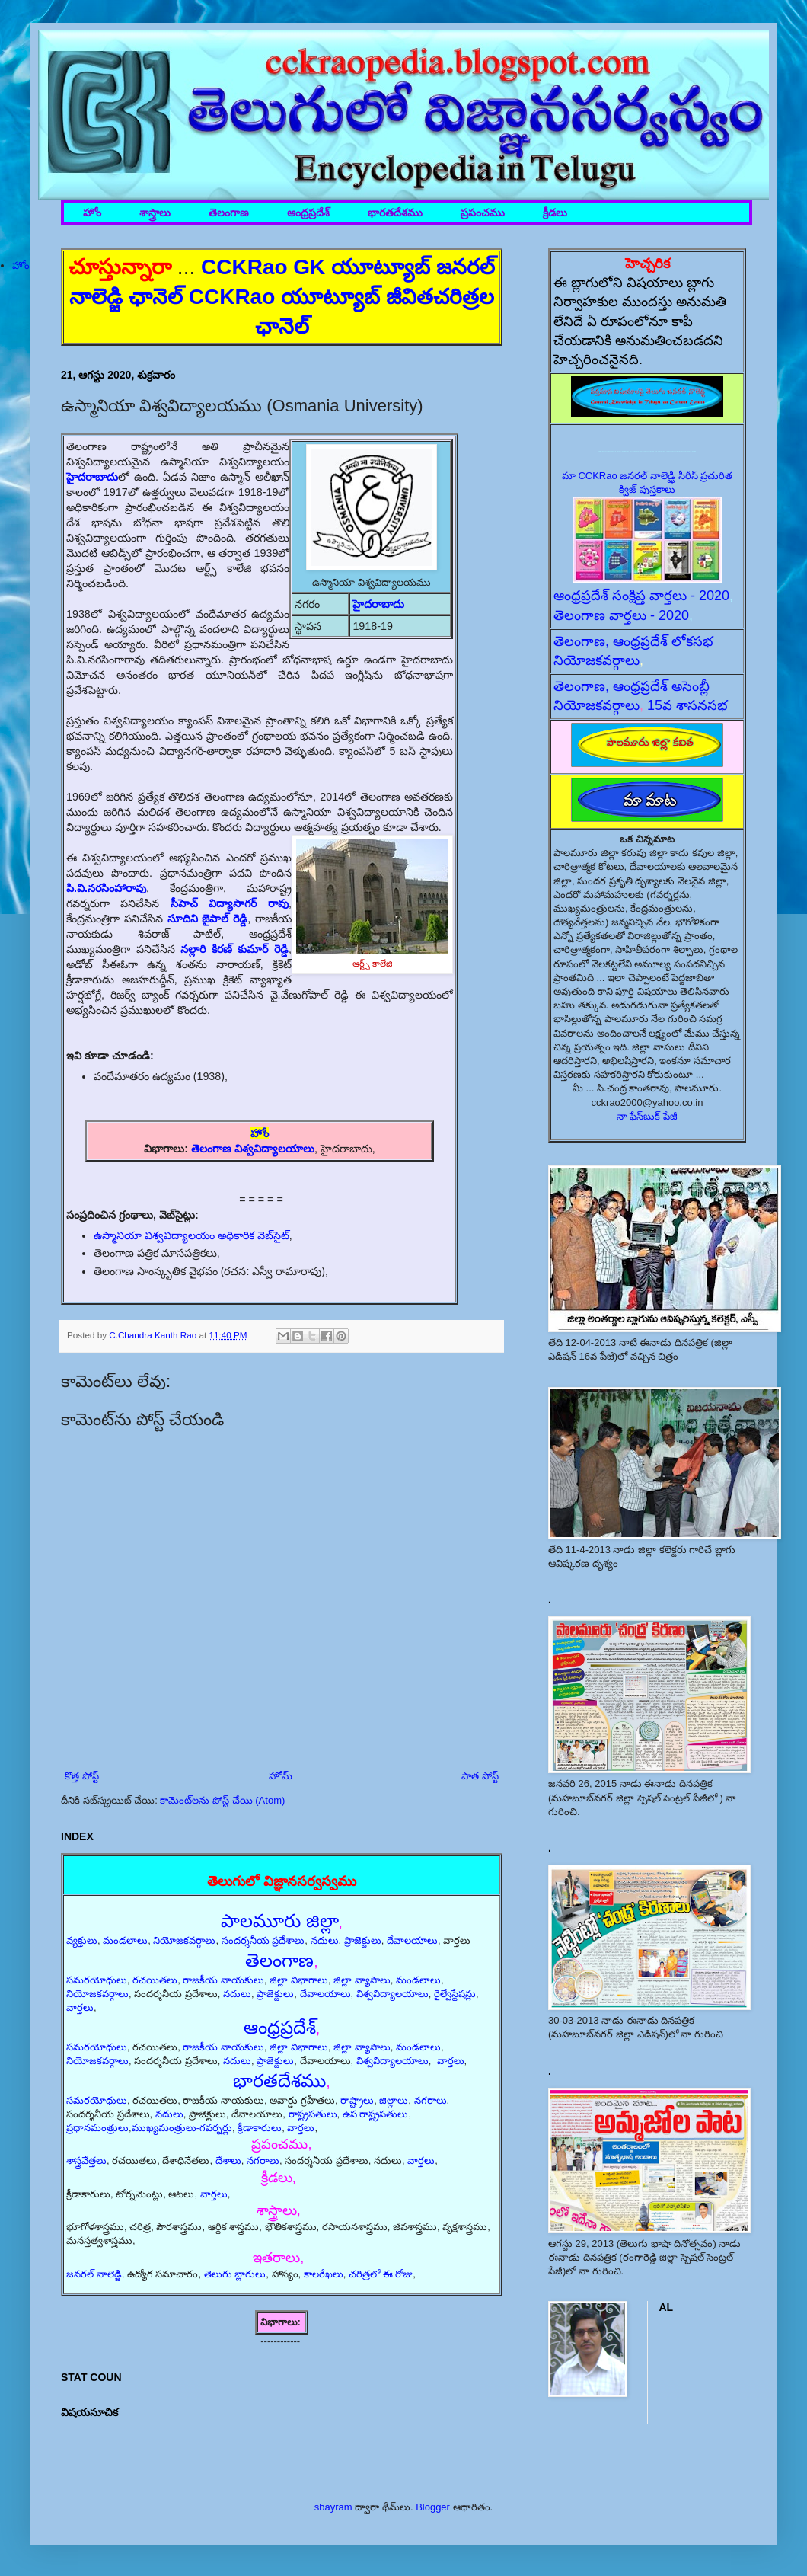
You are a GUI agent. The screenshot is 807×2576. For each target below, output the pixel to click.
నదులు (325, 1940)
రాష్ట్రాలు (357, 2100)
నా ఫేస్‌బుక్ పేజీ (647, 1116)
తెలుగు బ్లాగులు (235, 2274)
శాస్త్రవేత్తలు (86, 2160)
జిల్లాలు (393, 2100)
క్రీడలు (555, 213)
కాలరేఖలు (323, 2274)
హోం (92, 213)
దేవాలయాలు (412, 1940)
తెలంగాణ (229, 213)
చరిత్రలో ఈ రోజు (381, 2274)
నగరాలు (430, 2100)
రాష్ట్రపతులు (313, 2114)
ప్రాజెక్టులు (362, 1940)
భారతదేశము (395, 213)
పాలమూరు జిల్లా (280, 1920)
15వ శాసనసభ (687, 705)
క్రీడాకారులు (260, 2127)
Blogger (433, 2507)
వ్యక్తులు (81, 1940)
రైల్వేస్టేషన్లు (455, 1993)
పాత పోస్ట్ (480, 1776)
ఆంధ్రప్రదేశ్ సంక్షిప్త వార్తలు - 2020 (641, 595)
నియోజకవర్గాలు (184, 1940)
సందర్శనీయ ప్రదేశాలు (263, 1940)
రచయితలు (154, 1980)
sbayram (333, 2507)
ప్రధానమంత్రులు (97, 2127)
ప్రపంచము (483, 213)
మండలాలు (125, 1940)
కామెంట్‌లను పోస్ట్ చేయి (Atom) (222, 1800)
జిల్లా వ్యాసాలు (362, 1980)
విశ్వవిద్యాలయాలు (392, 1993)
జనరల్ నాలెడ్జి (94, 2274)
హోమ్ (280, 1776)
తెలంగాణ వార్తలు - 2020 (621, 615)
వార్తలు (80, 2007)
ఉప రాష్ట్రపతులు (376, 2114)
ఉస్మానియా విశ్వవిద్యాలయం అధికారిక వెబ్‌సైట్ (191, 1235)
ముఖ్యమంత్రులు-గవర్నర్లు (182, 2127)
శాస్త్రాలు (155, 213)
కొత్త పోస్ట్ (82, 1776)
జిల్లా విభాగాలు (299, 1980)
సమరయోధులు (96, 1980)
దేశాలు (228, 2160)
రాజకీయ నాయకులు (223, 1980)
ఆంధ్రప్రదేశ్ (308, 213)
